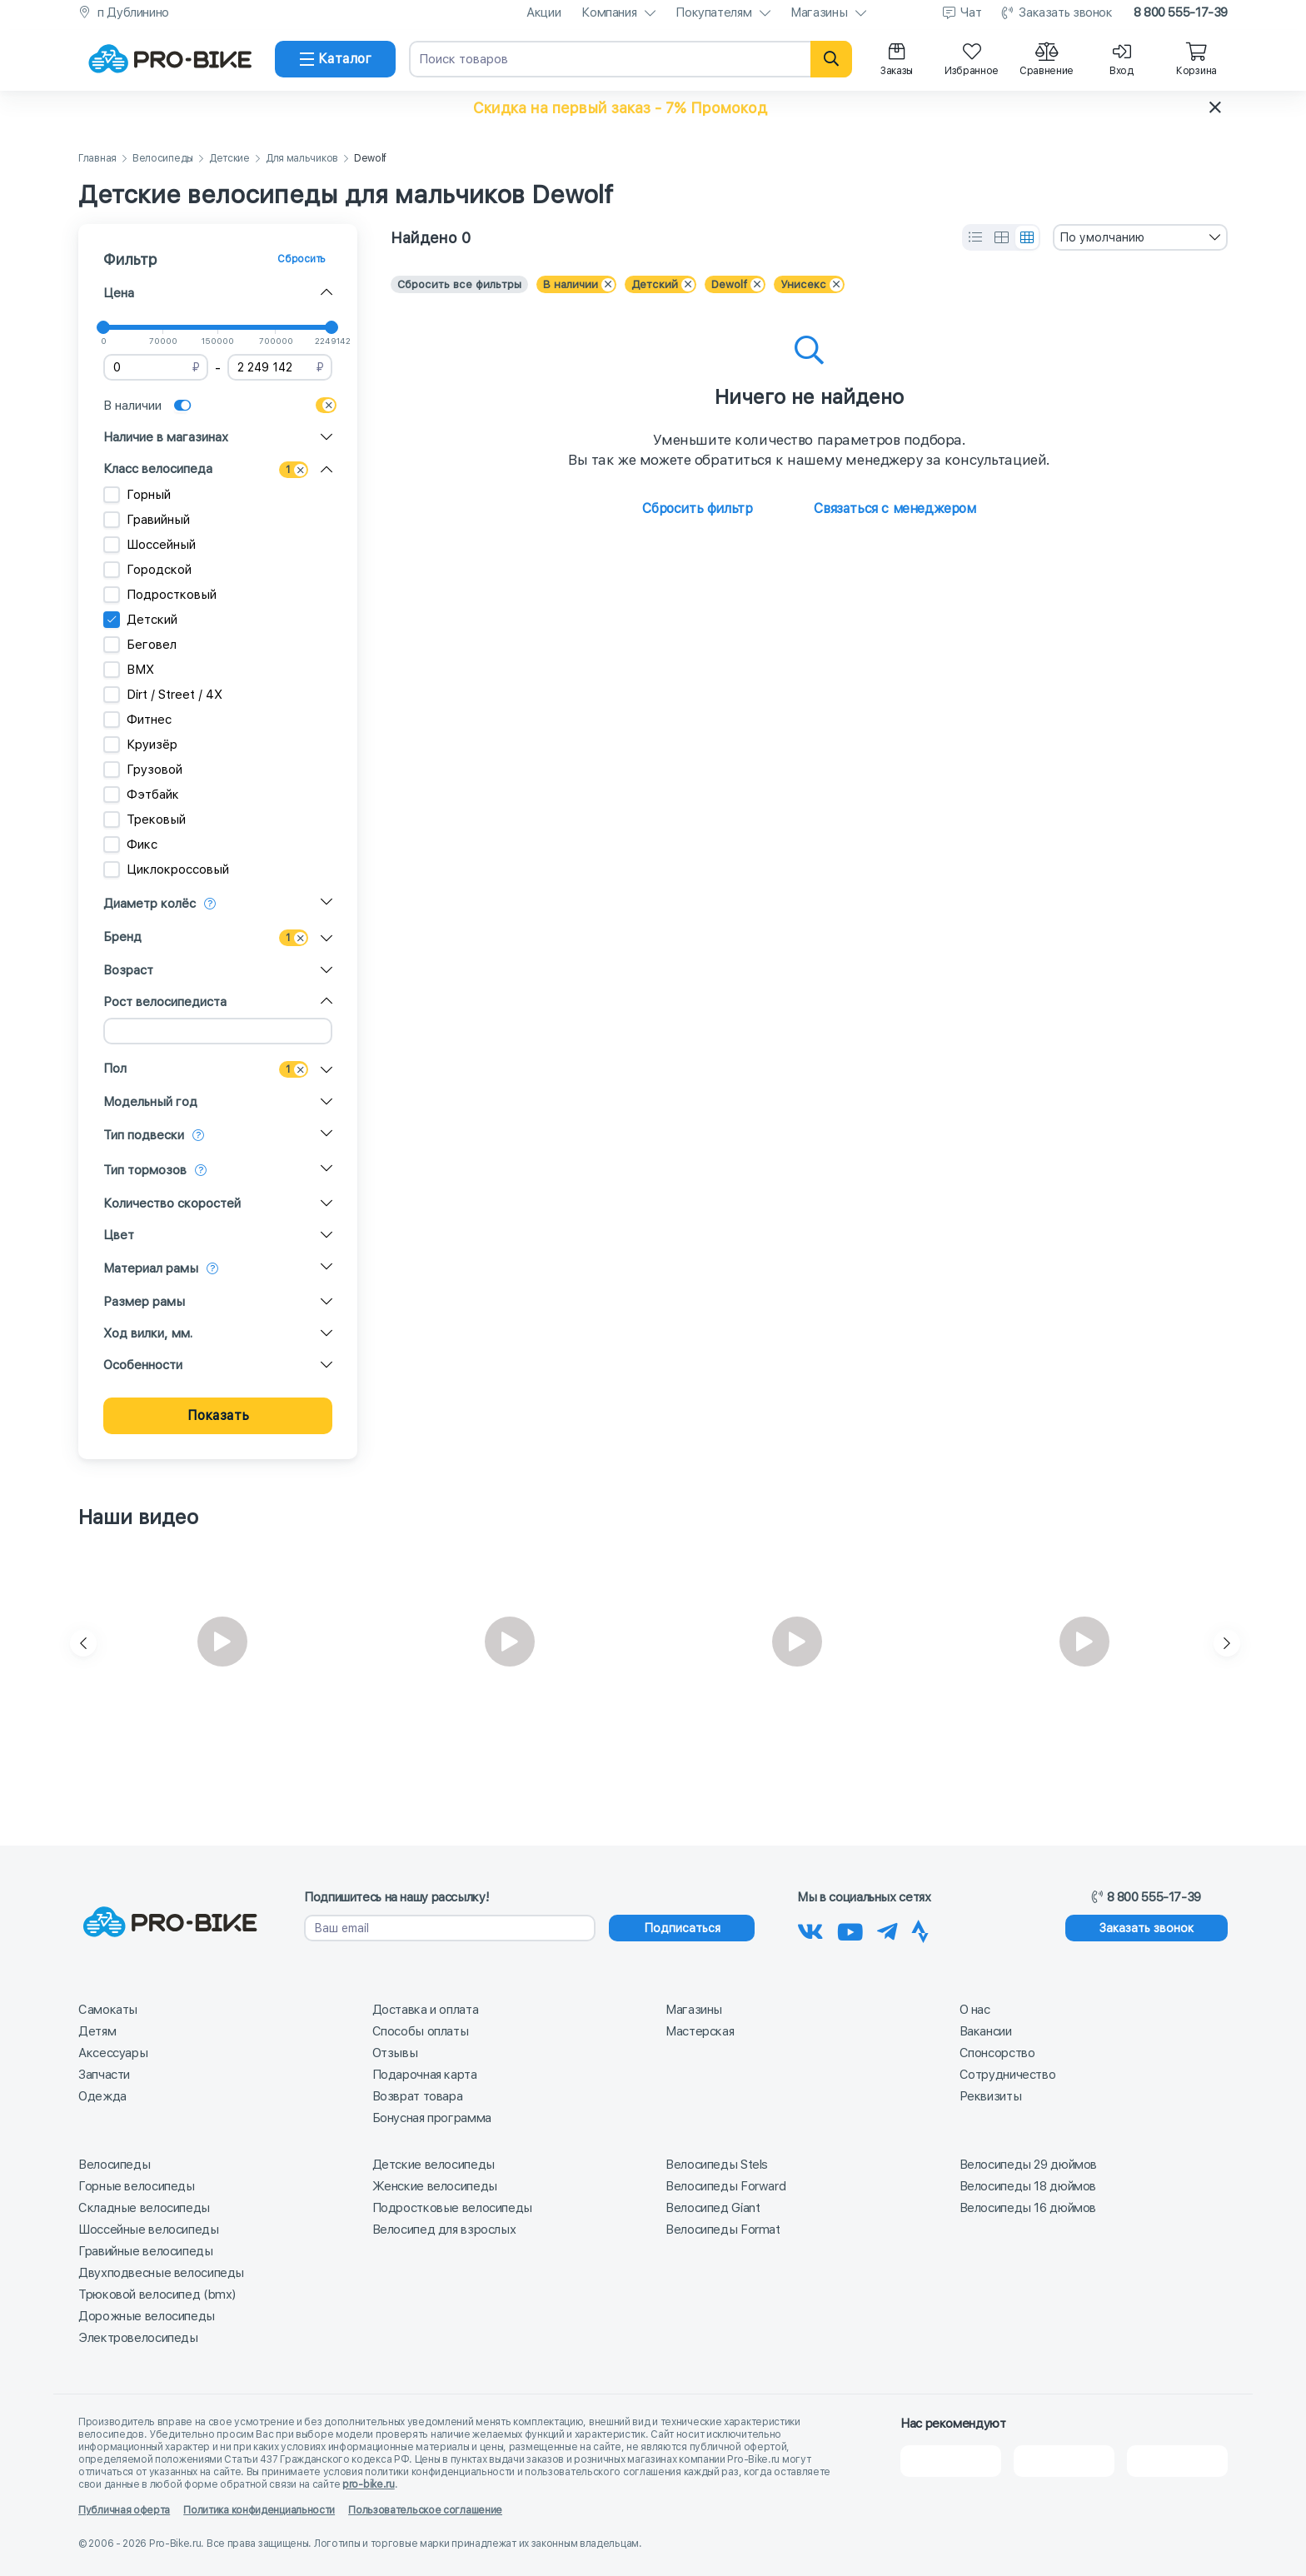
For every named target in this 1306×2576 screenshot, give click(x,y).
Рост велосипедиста (165, 1001)
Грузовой (142, 769)
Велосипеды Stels (716, 2164)
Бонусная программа (431, 2117)
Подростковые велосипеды (452, 2207)
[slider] (103, 327)
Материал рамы (150, 1268)
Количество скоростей (172, 1203)
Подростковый (160, 594)
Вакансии (986, 2031)
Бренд (122, 936)
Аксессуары (112, 2052)
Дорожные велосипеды (146, 2316)
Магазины (818, 12)
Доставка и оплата (425, 2009)
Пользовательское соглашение (425, 2510)
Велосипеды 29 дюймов (1029, 2164)
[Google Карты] (1177, 2461)
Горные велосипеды (136, 2186)
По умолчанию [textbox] (1101, 237)
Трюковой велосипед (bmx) (157, 2294)
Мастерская (699, 2031)
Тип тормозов (145, 1170)
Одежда (102, 2096)
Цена (118, 293)
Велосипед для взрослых (444, 2229)
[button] (653, 107)
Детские (229, 158)
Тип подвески (143, 1135)
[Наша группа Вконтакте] (810, 1929)
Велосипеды (162, 158)
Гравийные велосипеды (145, 2251)
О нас (975, 2009)
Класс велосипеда (157, 468)
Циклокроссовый (166, 869)
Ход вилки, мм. (147, 1333)
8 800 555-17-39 (1181, 12)
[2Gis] (950, 2461)
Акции (543, 12)
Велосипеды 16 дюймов (1028, 2207)
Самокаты (107, 2009)
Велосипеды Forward (725, 2186)
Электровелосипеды (138, 2337)
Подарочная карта (424, 2074)
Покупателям (713, 12)
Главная (97, 158)
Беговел (140, 644)
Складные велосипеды (144, 2207)
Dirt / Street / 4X (162, 694)
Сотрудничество (1008, 2074)
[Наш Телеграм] (887, 1929)
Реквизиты (991, 2096)
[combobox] (1140, 237)
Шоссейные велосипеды (148, 2229)
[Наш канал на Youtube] (850, 1929)
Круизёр (140, 744)
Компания (608, 12)
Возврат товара (417, 2096)
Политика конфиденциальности (259, 2510)
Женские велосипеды (434, 2186)
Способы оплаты (420, 2031)
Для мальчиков (302, 158)
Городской (147, 569)
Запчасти (104, 2074)
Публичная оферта (124, 2510)
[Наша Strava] (920, 1929)
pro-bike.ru (368, 2484)
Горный (137, 494)
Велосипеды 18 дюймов (1028, 2186)
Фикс (130, 844)
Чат (970, 12)
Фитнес (137, 719)
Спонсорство (997, 2052)
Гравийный (146, 519)
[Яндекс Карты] (1064, 2461)
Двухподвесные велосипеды (161, 2272)
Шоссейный (149, 544)
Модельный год (150, 1101)
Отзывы (395, 2052)
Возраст (128, 970)
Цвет (118, 1235)
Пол (115, 1068)
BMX (128, 669)
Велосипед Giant (712, 2207)
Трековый (144, 819)
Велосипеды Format (722, 2229)
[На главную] (170, 59)
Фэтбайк (141, 794)
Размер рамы (144, 1301)
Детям (97, 2031)
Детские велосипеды (433, 2164)
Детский (140, 619)
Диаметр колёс (149, 903)
